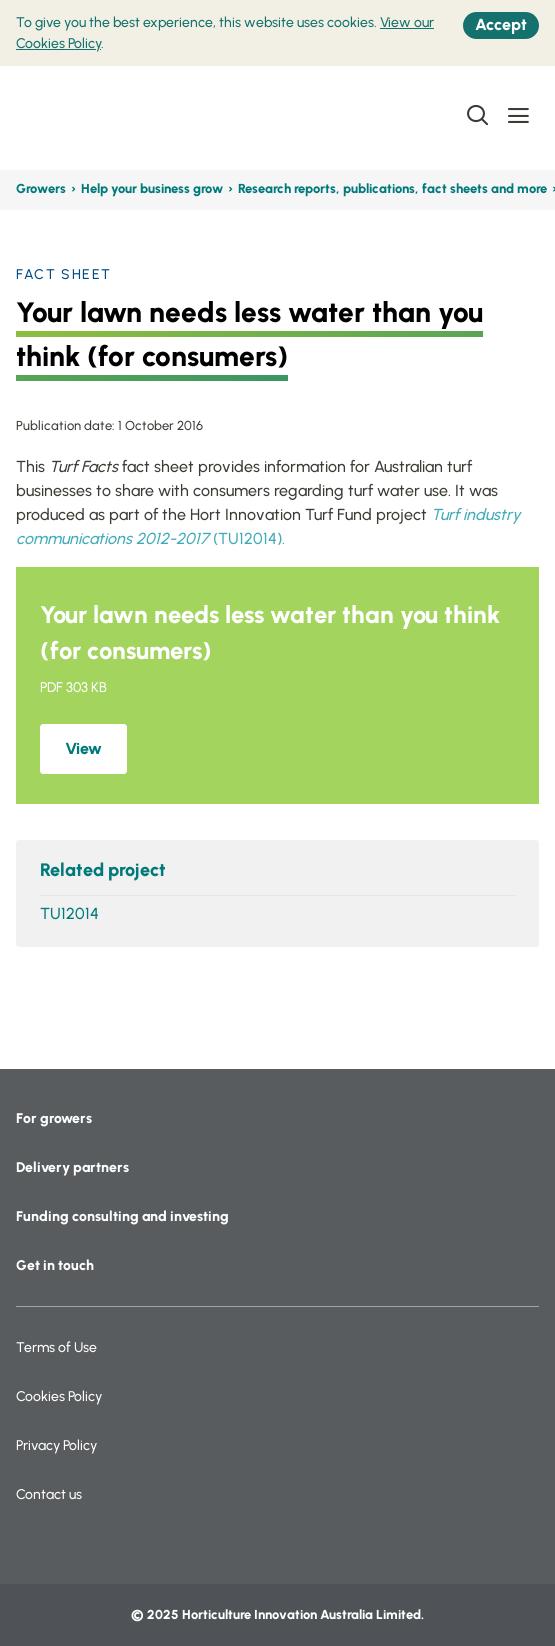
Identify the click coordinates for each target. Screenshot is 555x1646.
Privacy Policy (56, 1445)
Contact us (49, 1494)
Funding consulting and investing (122, 1216)
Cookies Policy (59, 1396)
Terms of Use (56, 1347)
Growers (41, 188)
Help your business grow (152, 188)
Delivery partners (72, 1167)
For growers (54, 1118)
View (83, 748)
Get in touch (55, 1265)
